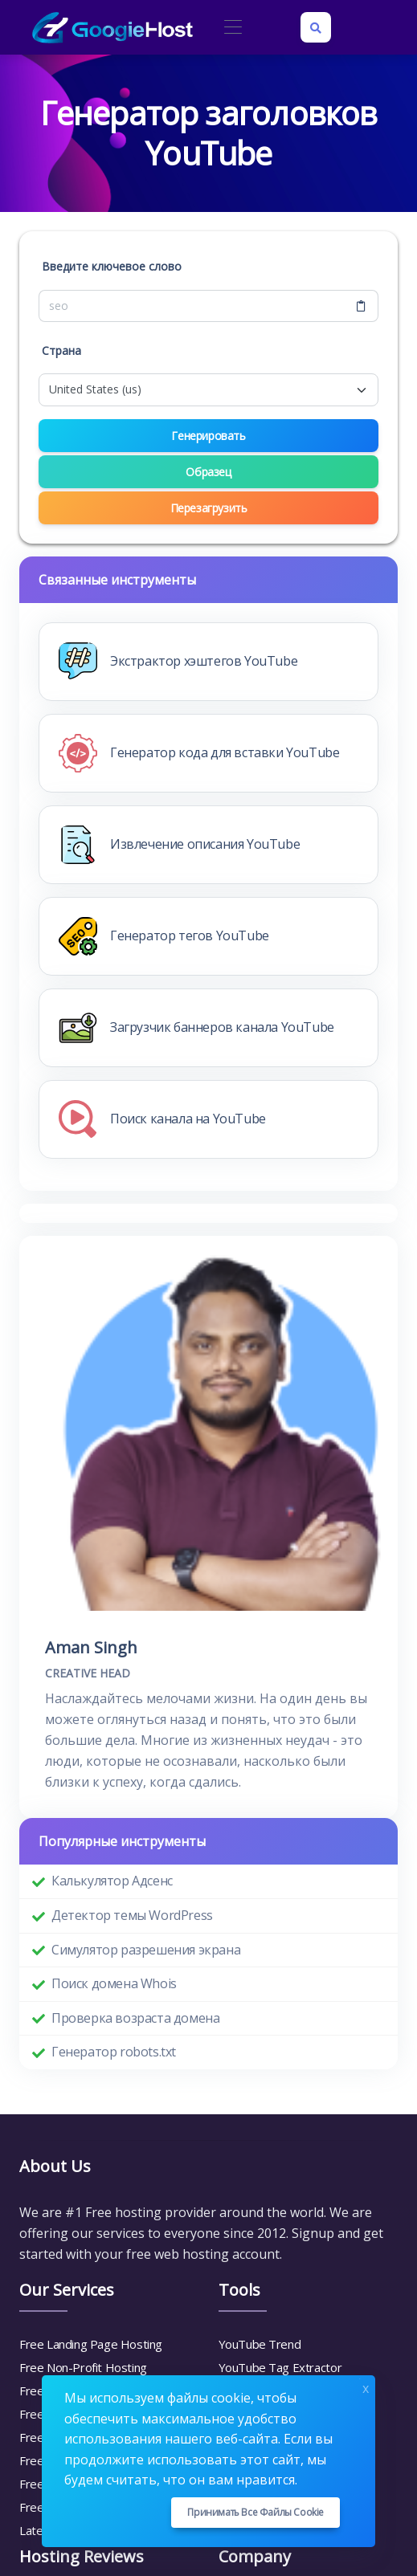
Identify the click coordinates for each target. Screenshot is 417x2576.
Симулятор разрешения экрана (145, 1949)
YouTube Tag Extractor (280, 2367)
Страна (61, 350)
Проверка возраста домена (135, 2018)
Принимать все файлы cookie (255, 2512)
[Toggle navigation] (232, 27)
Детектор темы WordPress (132, 1915)
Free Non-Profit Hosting (83, 2367)
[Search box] (315, 27)
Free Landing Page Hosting (90, 2344)
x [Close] (365, 2387)
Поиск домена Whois (114, 1983)
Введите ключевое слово (112, 266)
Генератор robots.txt (113, 2051)
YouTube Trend (260, 2344)
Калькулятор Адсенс (112, 1880)
